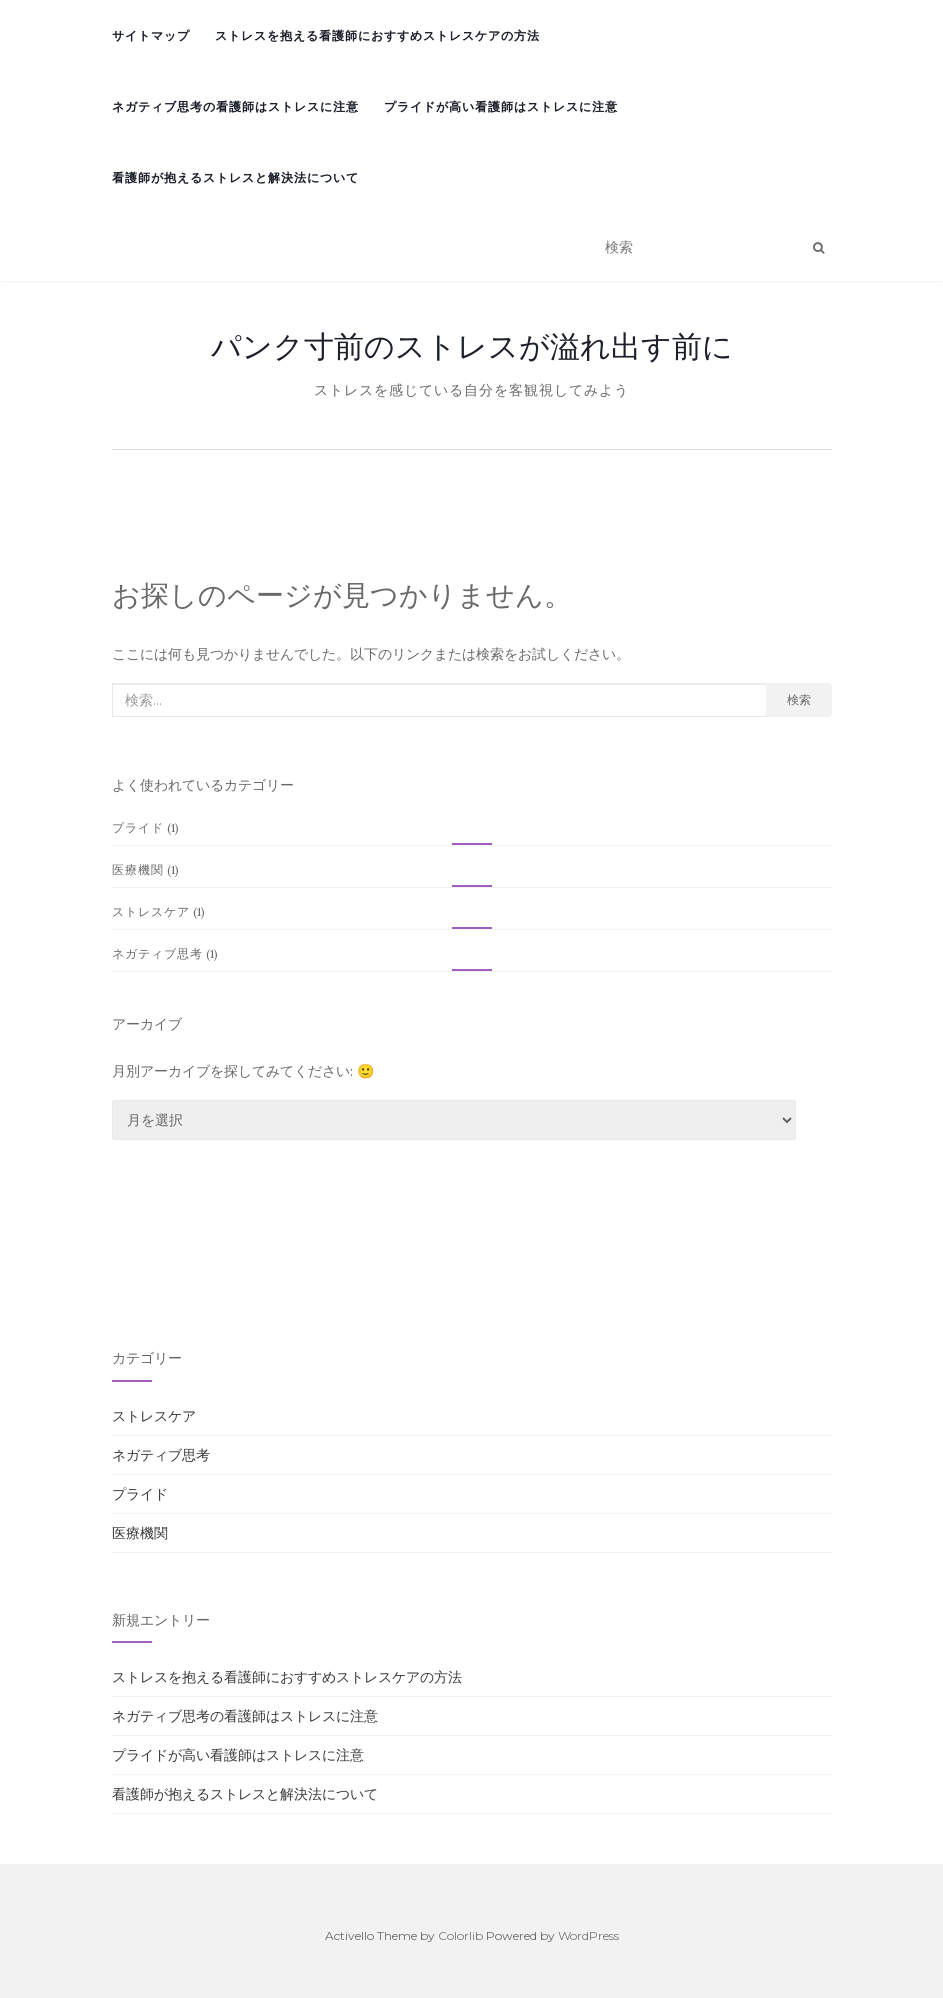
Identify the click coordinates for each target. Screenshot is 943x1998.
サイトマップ (151, 35)
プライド (138, 827)
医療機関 (138, 869)
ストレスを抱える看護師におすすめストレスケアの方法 (377, 35)
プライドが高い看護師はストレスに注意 (501, 106)
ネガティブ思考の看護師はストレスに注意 (235, 106)
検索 (799, 699)
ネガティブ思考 (157, 953)
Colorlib (460, 1935)
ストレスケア (151, 911)
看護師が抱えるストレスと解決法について (235, 177)
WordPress (588, 1935)
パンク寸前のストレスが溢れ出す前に (472, 346)
